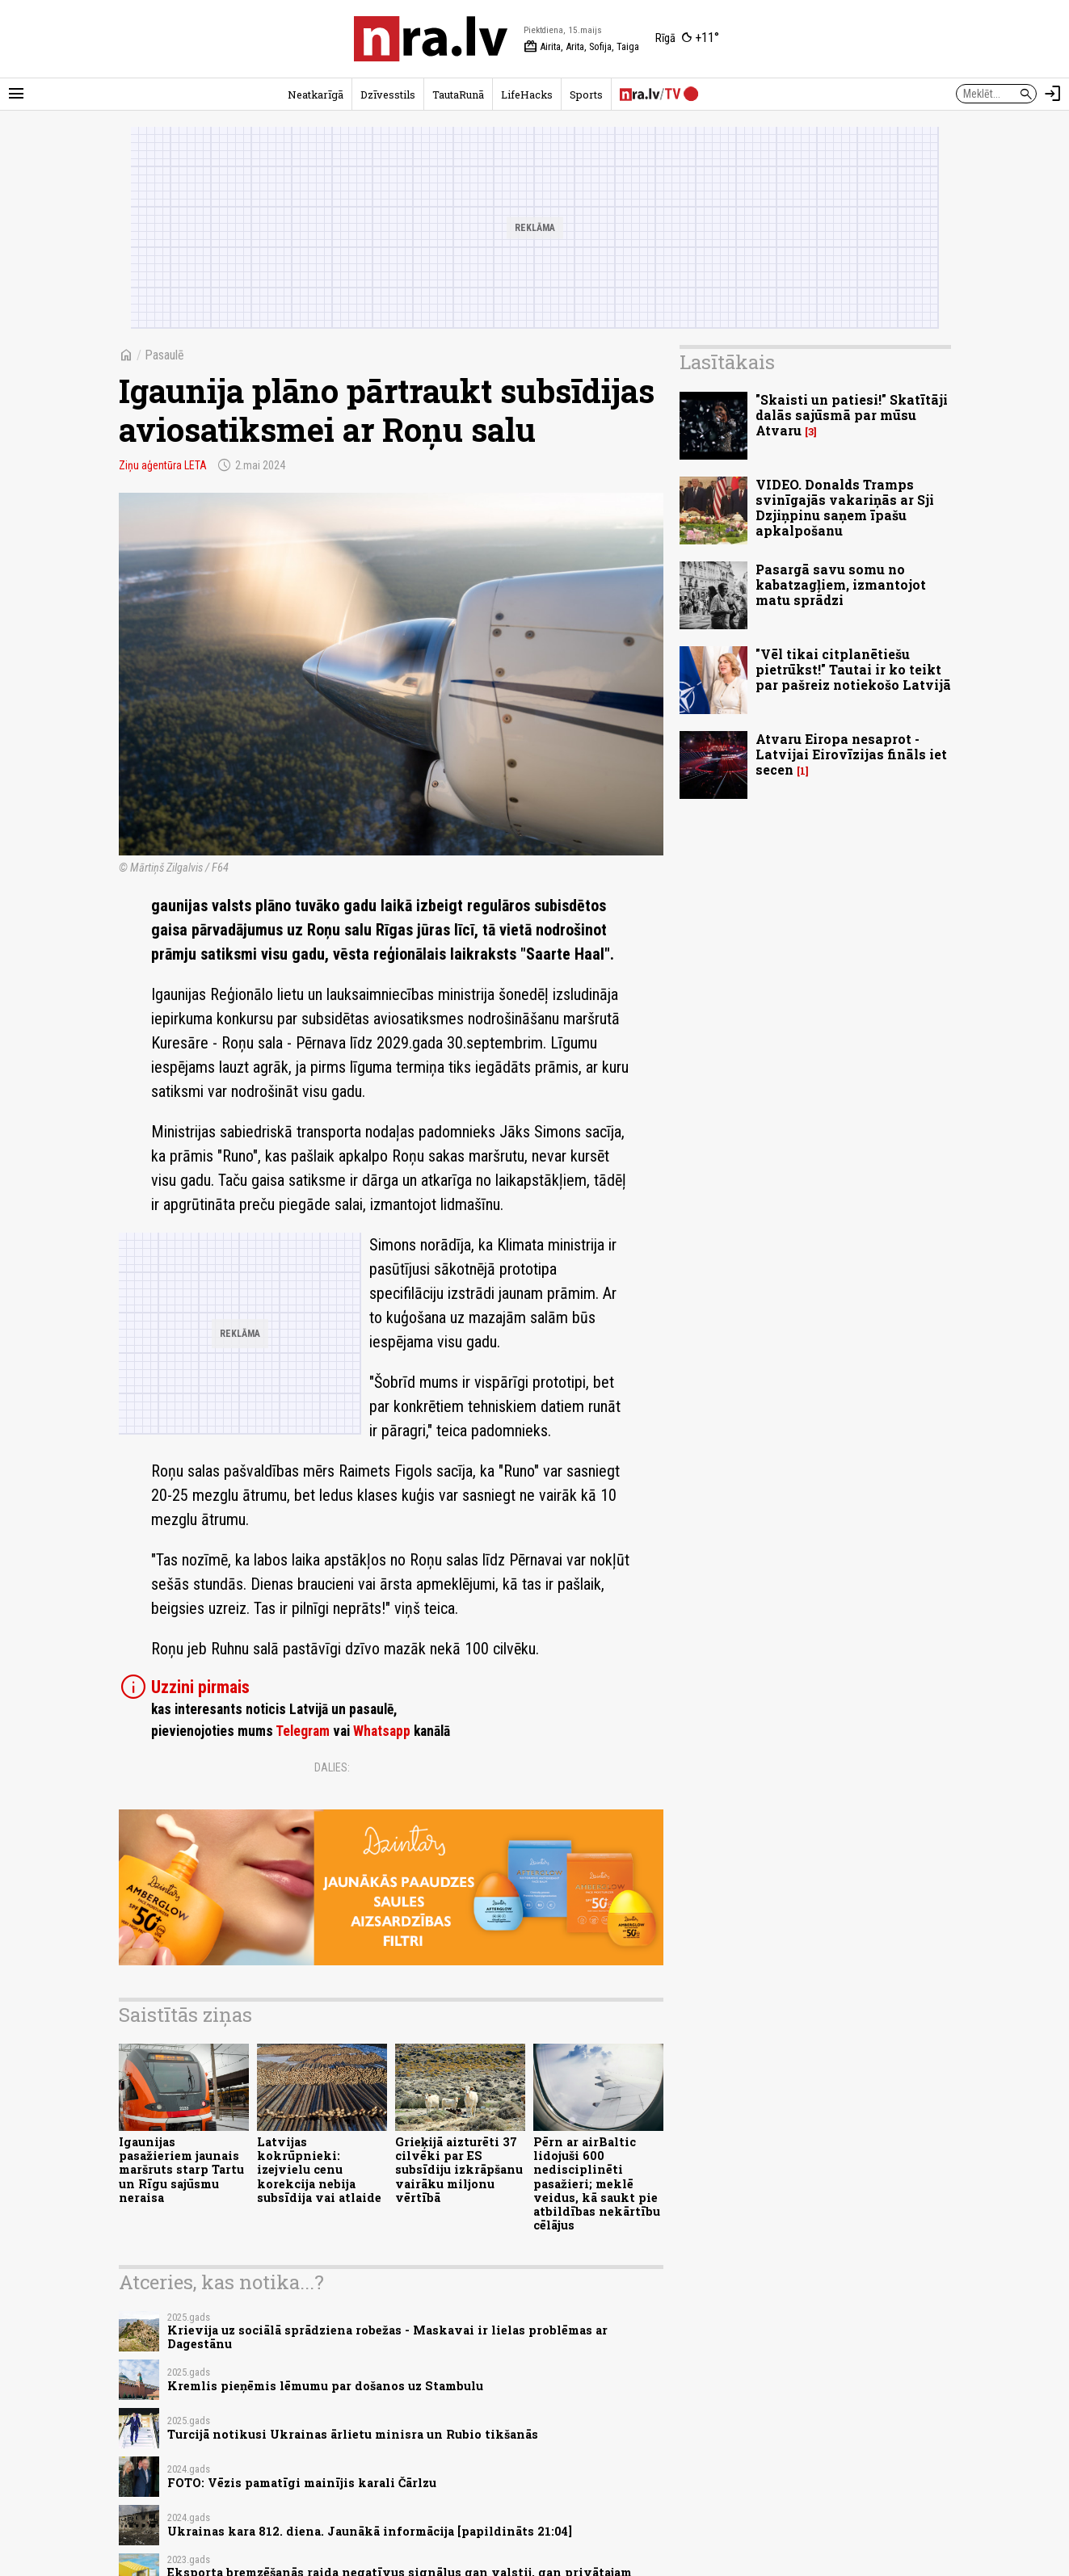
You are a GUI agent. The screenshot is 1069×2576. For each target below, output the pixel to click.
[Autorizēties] (1053, 94)
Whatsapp (381, 1731)
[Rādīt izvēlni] (16, 94)
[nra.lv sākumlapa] (430, 38)
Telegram (303, 1731)
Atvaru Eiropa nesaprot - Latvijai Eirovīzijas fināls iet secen (851, 754)
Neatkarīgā (315, 94)
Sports (586, 94)
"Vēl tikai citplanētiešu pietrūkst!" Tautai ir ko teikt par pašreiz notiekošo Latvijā (853, 669)
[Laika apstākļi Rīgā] (687, 39)
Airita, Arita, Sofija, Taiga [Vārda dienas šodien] (581, 47)
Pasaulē (164, 355)
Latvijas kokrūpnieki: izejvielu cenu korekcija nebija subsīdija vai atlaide (319, 2169)
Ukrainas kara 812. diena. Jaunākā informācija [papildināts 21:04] (369, 2531)
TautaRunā (458, 94)
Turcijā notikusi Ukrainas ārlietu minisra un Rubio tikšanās (352, 2434)
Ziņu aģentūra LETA (163, 465)
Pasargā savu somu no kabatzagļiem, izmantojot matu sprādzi (840, 584)
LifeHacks (527, 94)
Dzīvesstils (387, 94)
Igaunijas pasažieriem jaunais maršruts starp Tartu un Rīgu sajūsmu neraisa (181, 2169)
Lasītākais (727, 362)
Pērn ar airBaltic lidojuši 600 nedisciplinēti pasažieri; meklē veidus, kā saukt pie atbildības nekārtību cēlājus (596, 2184)
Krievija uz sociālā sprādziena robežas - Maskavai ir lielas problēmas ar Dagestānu (387, 2336)
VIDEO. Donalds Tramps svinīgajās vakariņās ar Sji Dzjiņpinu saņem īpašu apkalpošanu (844, 508)
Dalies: (332, 1767)
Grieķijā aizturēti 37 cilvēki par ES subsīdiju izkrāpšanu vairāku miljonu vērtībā (459, 2169)
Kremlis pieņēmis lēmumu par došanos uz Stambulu (325, 2385)
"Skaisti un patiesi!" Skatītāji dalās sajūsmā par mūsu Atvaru (851, 415)
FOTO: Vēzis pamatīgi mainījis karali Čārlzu (301, 2482)
